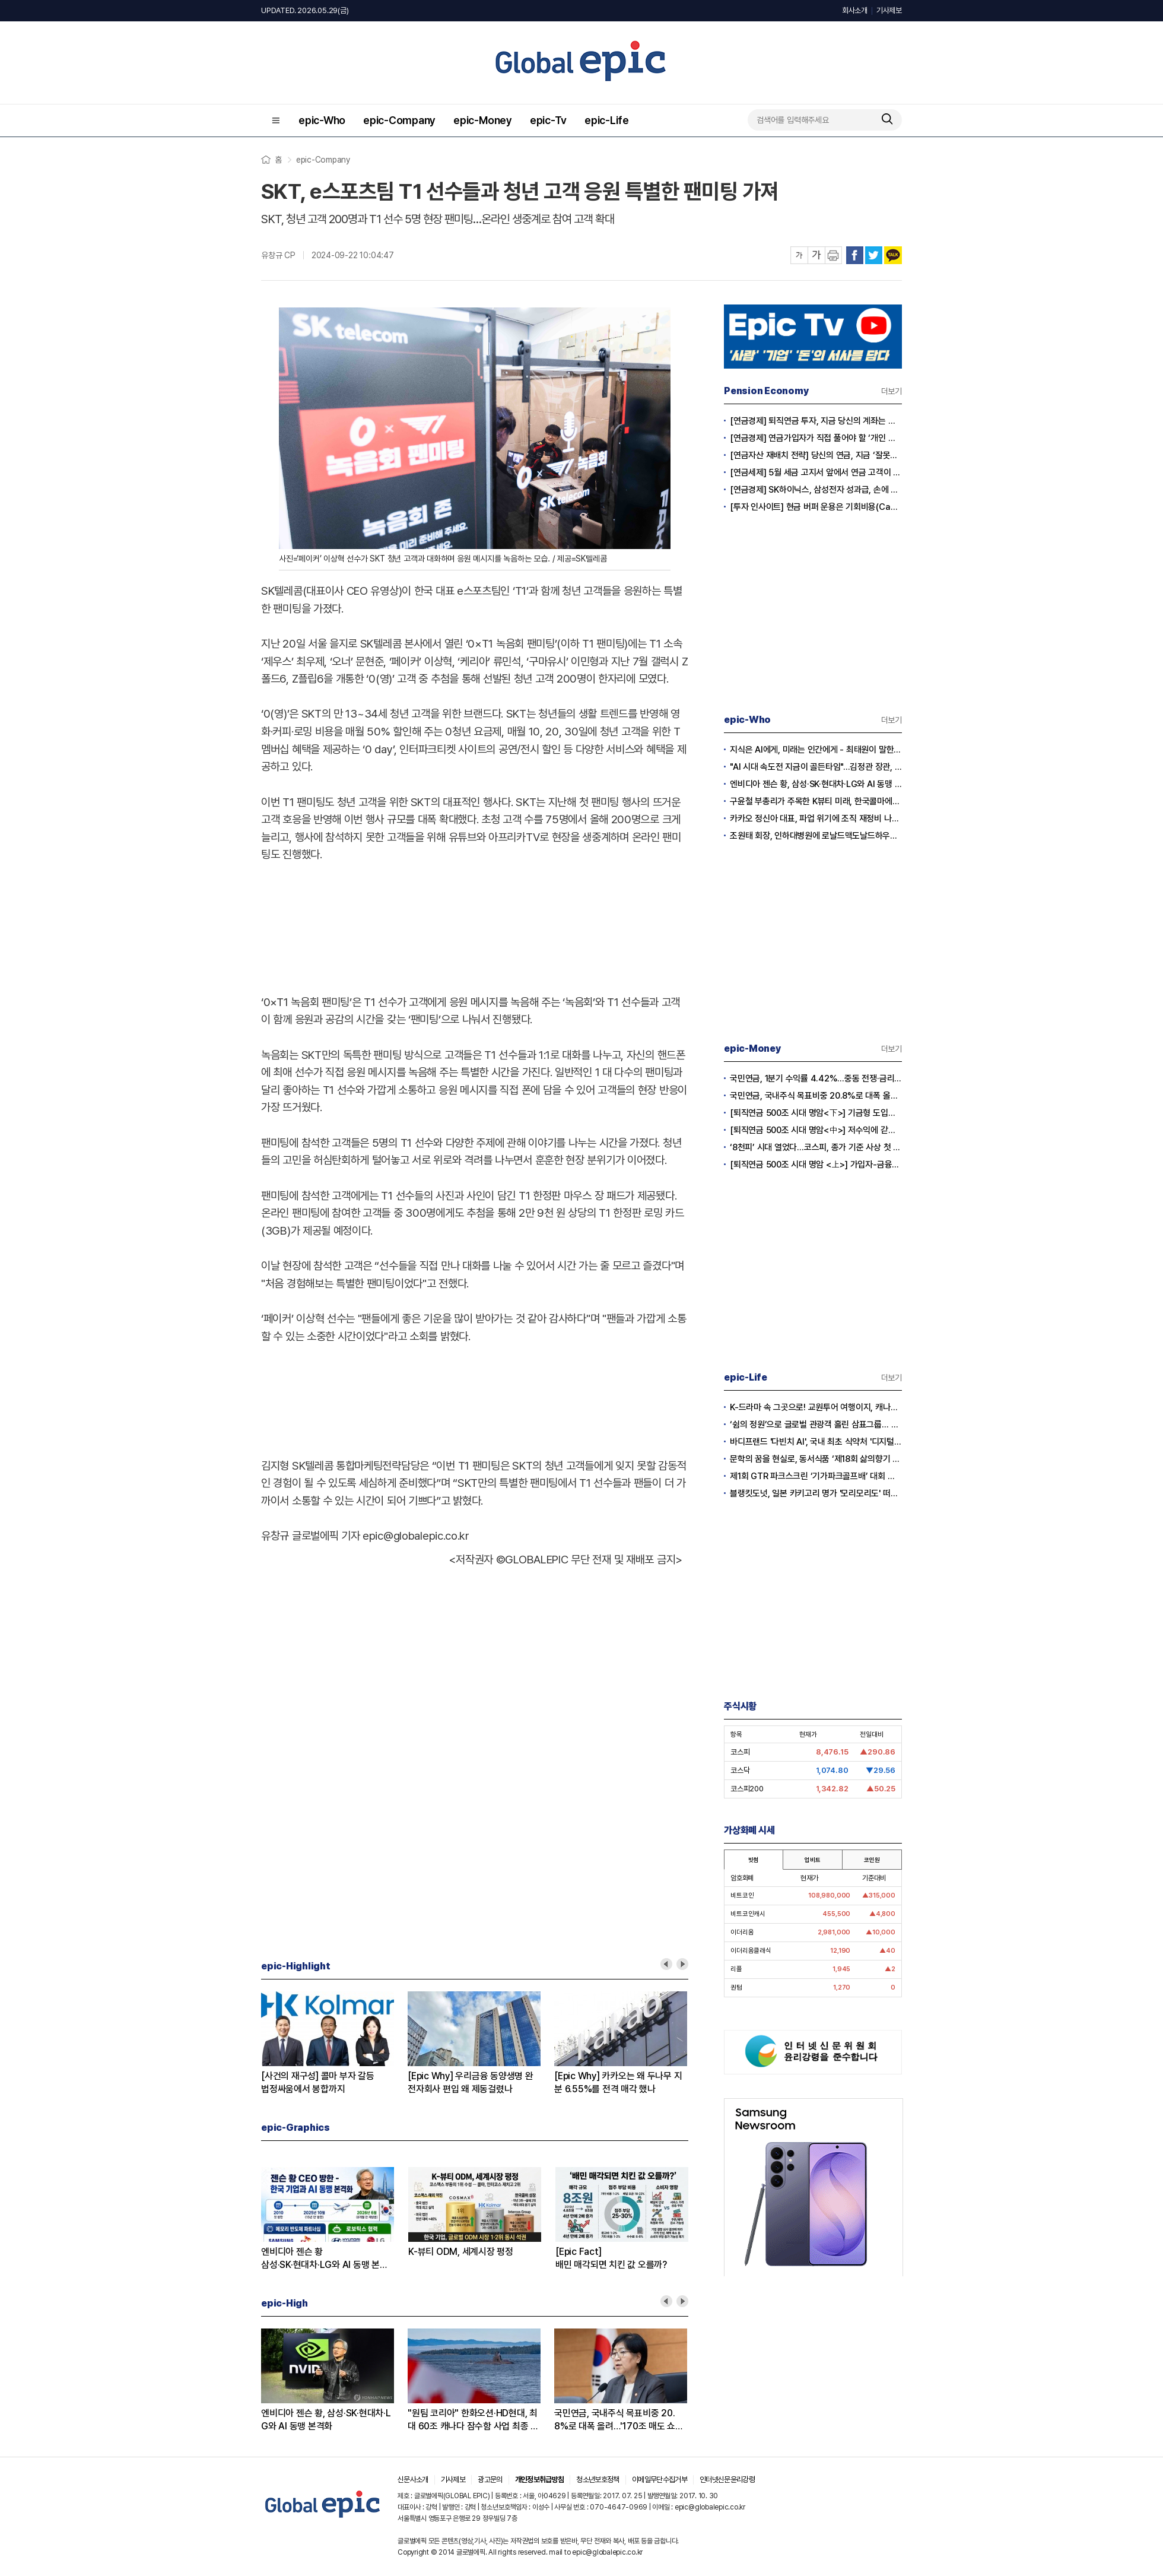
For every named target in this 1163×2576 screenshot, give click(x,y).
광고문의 (490, 2479)
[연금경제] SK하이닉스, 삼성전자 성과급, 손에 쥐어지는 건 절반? (816, 489)
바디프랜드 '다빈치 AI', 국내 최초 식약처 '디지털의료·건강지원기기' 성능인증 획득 (816, 1441)
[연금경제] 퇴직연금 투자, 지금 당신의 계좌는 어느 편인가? (816, 420)
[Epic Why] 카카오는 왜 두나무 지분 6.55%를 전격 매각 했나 (618, 2082)
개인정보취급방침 (539, 2479)
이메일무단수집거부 (659, 2479)
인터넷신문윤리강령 (727, 2479)
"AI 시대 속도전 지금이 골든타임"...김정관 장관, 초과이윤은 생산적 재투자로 (816, 767)
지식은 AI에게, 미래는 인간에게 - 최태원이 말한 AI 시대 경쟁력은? (816, 749)
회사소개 (855, 10)
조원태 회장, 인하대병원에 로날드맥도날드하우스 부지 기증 (816, 835)
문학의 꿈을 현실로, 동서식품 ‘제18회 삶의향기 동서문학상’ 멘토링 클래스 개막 (816, 1459)
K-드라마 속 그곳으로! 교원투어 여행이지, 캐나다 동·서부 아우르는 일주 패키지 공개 (816, 1407)
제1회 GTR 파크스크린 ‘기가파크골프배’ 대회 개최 (816, 1476)
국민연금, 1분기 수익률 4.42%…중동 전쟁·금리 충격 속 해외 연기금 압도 (816, 1078)
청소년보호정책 (597, 2479)
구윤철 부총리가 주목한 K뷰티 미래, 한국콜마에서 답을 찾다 (816, 801)
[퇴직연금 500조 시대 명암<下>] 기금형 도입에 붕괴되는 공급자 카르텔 (816, 1113)
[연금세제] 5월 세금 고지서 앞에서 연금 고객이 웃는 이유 (816, 472)
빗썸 (753, 1859)
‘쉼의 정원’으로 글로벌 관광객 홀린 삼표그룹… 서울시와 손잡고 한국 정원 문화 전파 (816, 1424)
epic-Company (399, 120)
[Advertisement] (474, 925)
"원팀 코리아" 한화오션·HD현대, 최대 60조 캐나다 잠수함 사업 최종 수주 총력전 (473, 2420)
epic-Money (482, 120)
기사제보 (889, 10)
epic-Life (606, 120)
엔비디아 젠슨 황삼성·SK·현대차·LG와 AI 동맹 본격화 (324, 2259)
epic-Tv (548, 120)
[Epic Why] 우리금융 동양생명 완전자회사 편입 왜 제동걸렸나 (470, 2082)
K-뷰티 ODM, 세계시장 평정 (460, 2251)
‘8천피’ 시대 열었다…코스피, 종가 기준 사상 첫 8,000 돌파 (816, 1147)
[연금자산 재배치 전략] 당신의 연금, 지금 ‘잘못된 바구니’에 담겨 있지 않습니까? (816, 455)
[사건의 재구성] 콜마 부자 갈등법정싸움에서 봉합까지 (317, 2082)
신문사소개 (413, 2479)
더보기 (891, 391)
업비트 (812, 1859)
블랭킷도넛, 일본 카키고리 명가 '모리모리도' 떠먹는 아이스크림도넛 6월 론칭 (816, 1493)
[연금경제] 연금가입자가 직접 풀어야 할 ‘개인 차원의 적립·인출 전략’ (816, 438)
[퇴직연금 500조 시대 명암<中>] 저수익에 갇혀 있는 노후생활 (816, 1130)
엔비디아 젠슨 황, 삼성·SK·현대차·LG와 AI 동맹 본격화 (326, 2419)
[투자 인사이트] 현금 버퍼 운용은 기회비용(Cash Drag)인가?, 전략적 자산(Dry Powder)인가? (816, 507)
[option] (334, 2043)
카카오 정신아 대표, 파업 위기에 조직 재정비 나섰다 (816, 818)
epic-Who (321, 120)
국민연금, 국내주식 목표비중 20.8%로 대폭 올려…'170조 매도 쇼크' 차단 (620, 2420)
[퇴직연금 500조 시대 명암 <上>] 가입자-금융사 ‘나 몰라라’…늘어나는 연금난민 (816, 1164)
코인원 (871, 1859)
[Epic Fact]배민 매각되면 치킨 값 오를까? (611, 2258)
